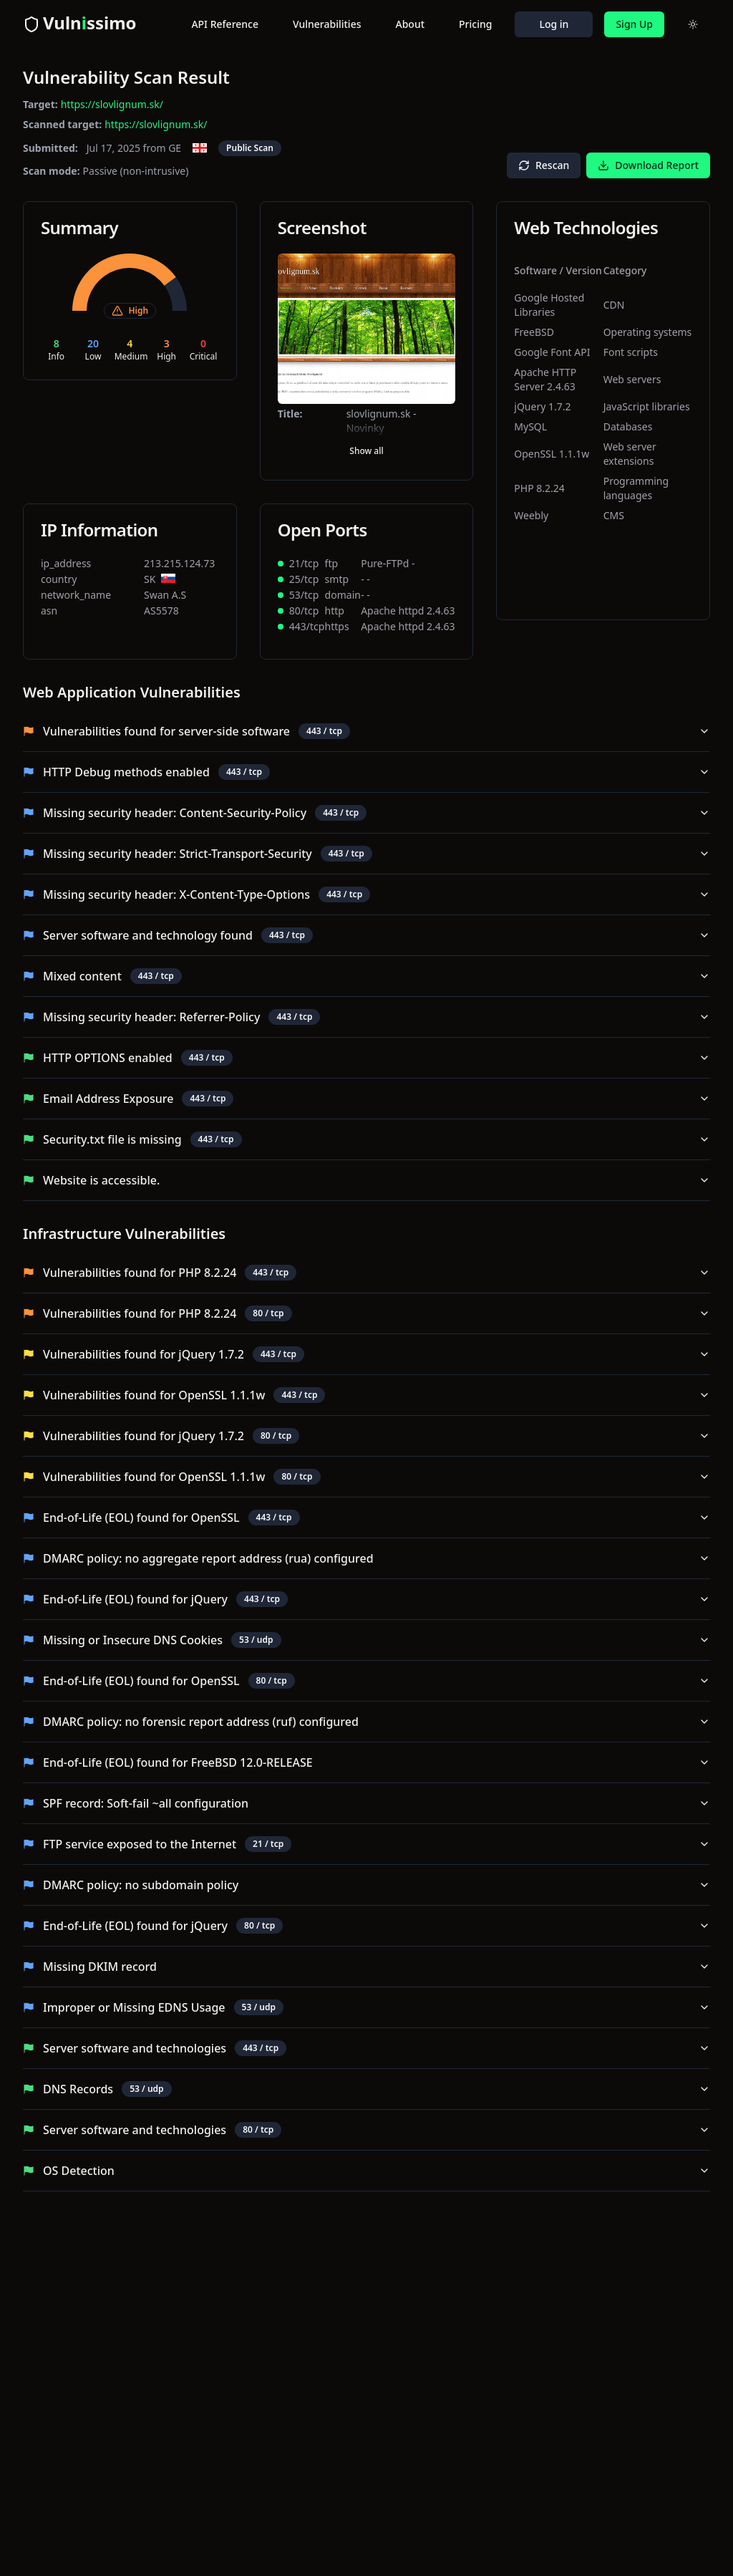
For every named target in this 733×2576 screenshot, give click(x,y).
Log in (553, 24)
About (410, 24)
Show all (366, 451)
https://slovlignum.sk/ (112, 104)
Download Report (648, 165)
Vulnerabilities (327, 24)
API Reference (224, 24)
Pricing (475, 24)
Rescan (543, 165)
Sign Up (634, 24)
